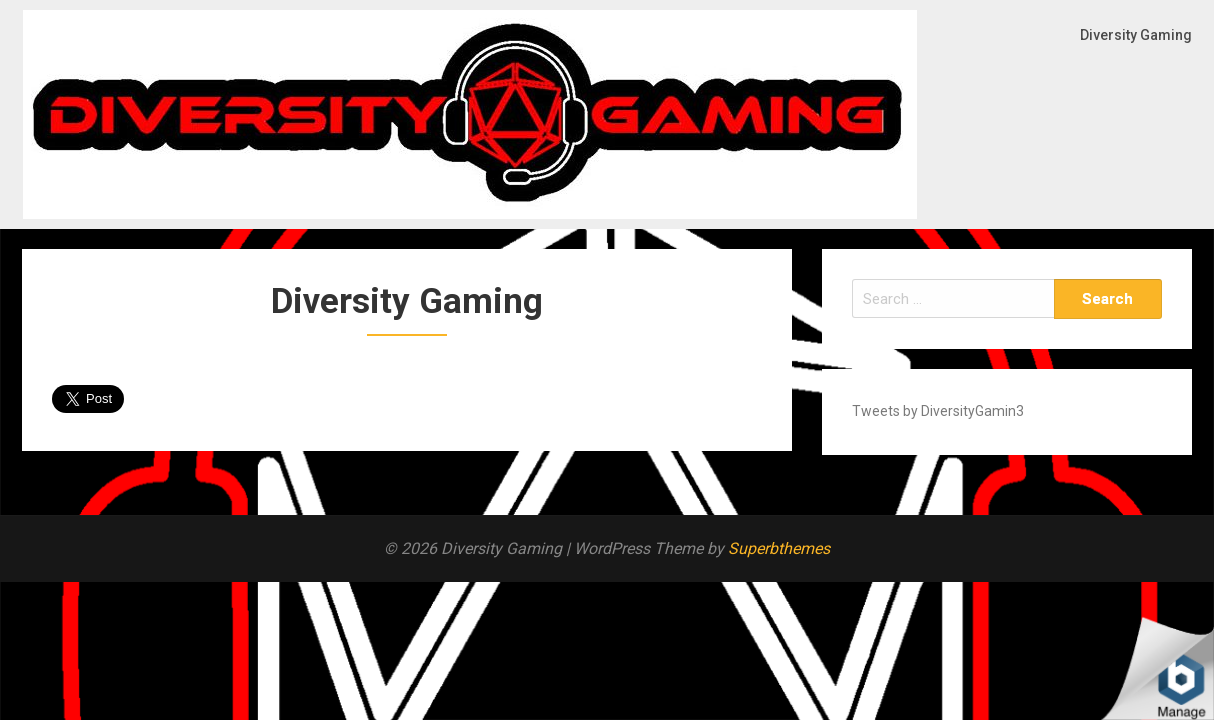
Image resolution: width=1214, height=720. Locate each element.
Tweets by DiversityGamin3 (938, 411)
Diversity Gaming (1136, 35)
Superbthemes (779, 548)
